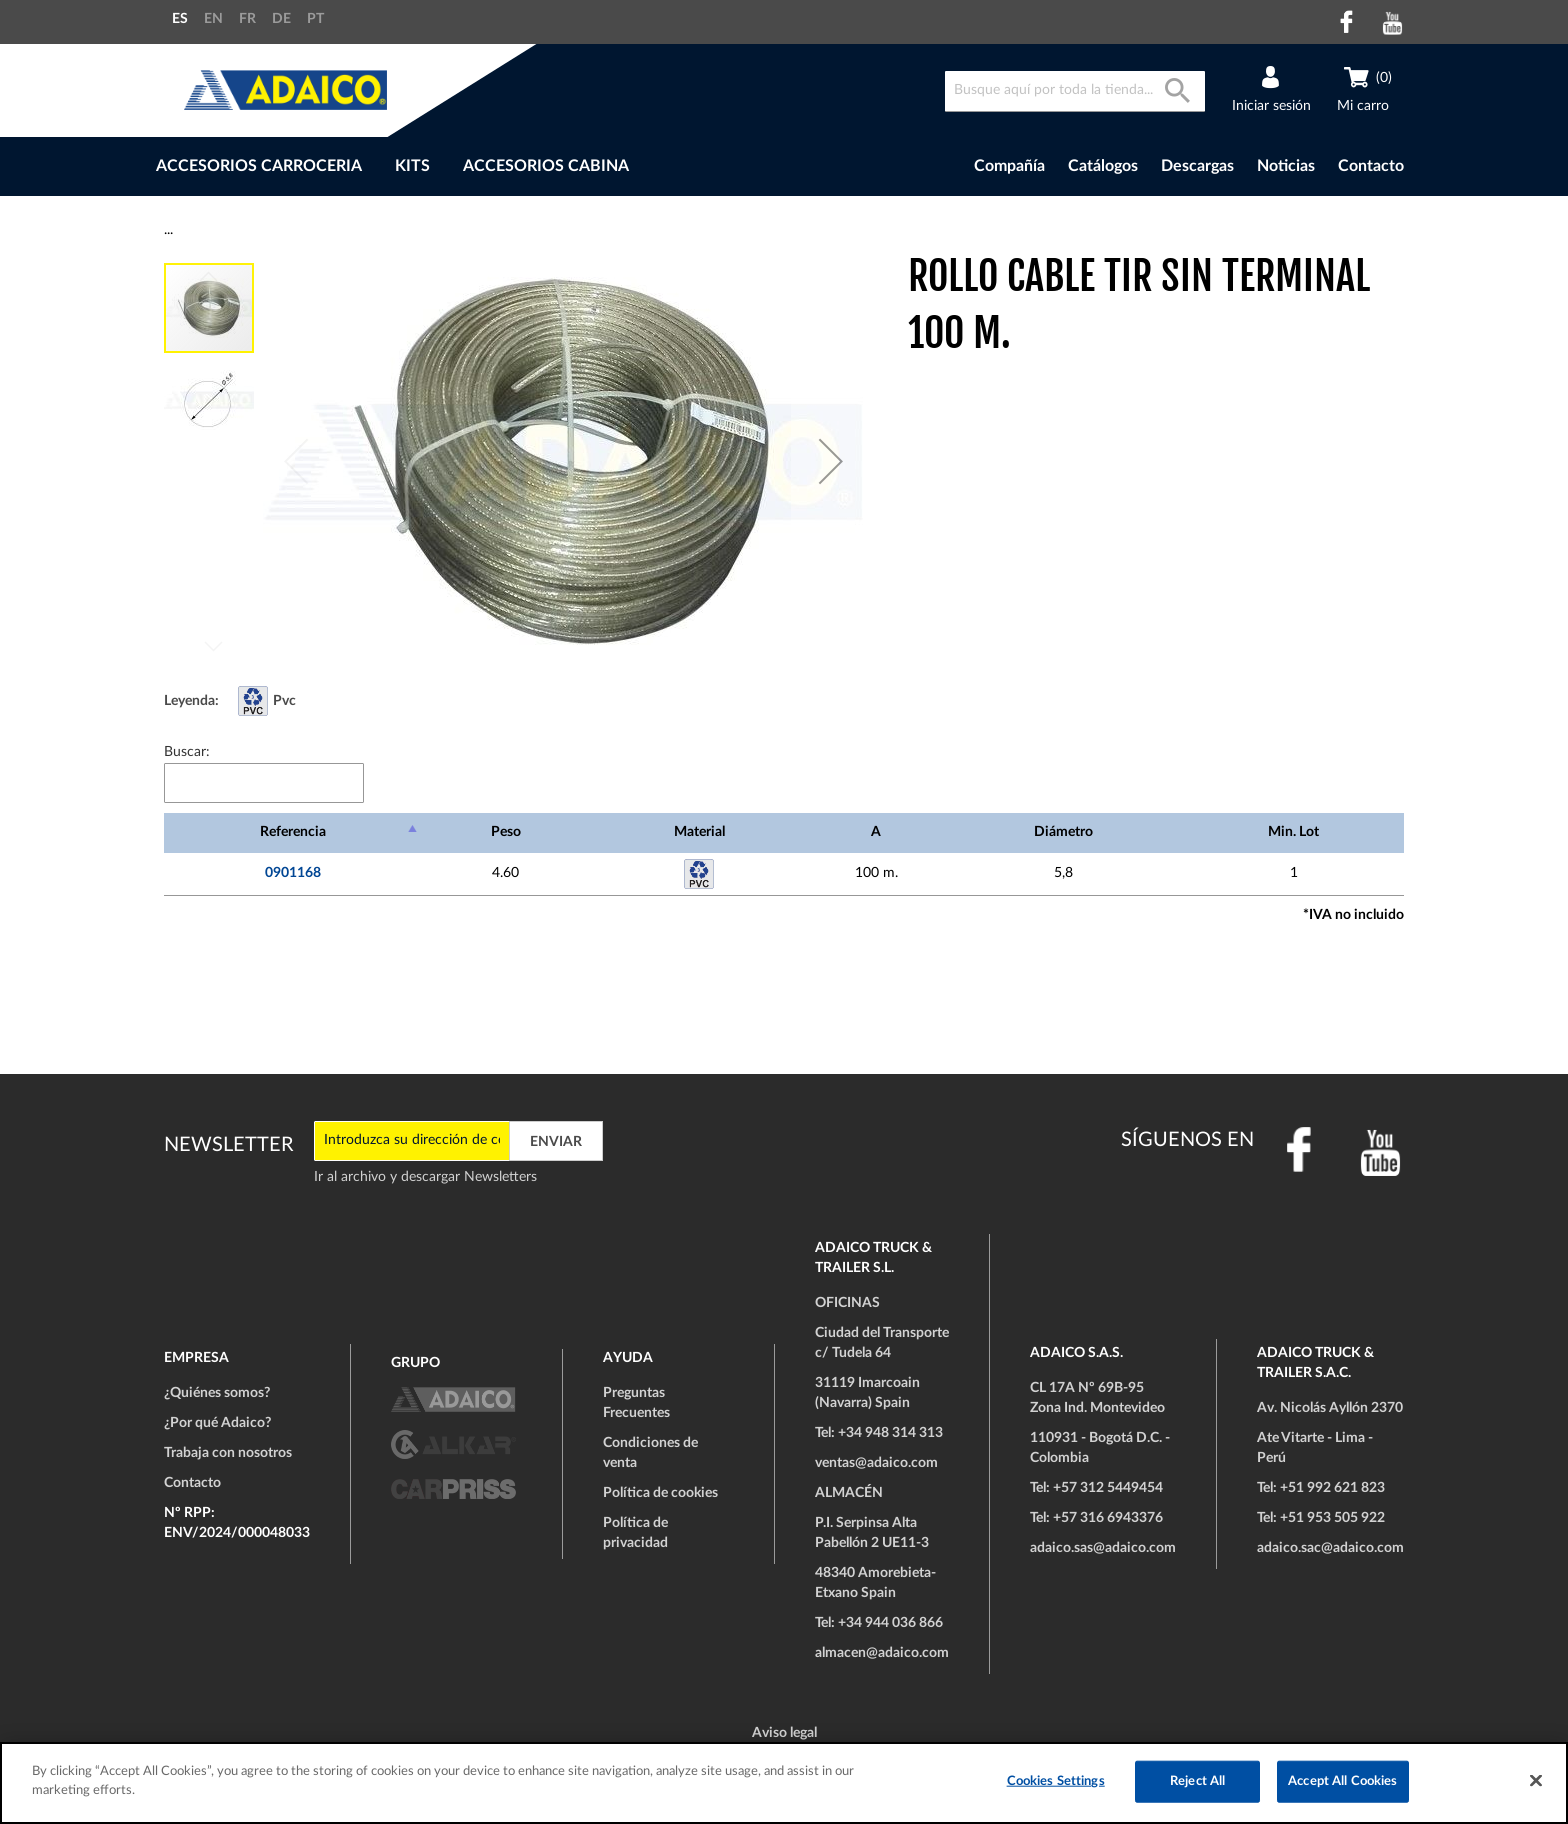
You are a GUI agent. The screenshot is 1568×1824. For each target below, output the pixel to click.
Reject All (1197, 1781)
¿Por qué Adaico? (217, 1423)
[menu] (502, 166)
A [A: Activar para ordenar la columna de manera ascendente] (876, 832)
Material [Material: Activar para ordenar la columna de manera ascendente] (699, 832)
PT (315, 19)
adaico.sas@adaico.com (1103, 1548)
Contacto (1371, 166)
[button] (831, 461)
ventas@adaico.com (876, 1463)
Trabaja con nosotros (228, 1453)
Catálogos (1103, 166)
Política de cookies (660, 1493)
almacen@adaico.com (882, 1653)
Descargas (1197, 166)
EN (213, 19)
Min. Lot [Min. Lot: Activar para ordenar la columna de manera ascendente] (1293, 832)
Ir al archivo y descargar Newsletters (425, 1177)
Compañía (1009, 166)
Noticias (1286, 166)
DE (281, 19)
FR (247, 19)
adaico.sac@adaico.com (1330, 1548)
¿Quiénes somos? (217, 1393)
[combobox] (1075, 91)
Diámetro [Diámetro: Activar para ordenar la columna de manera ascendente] (1063, 832)
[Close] (1536, 1780)
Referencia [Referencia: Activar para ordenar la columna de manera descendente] (293, 832)
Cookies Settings (1056, 1781)
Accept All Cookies (1342, 1781)
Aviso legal (784, 1733)
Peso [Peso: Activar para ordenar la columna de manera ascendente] (506, 832)
